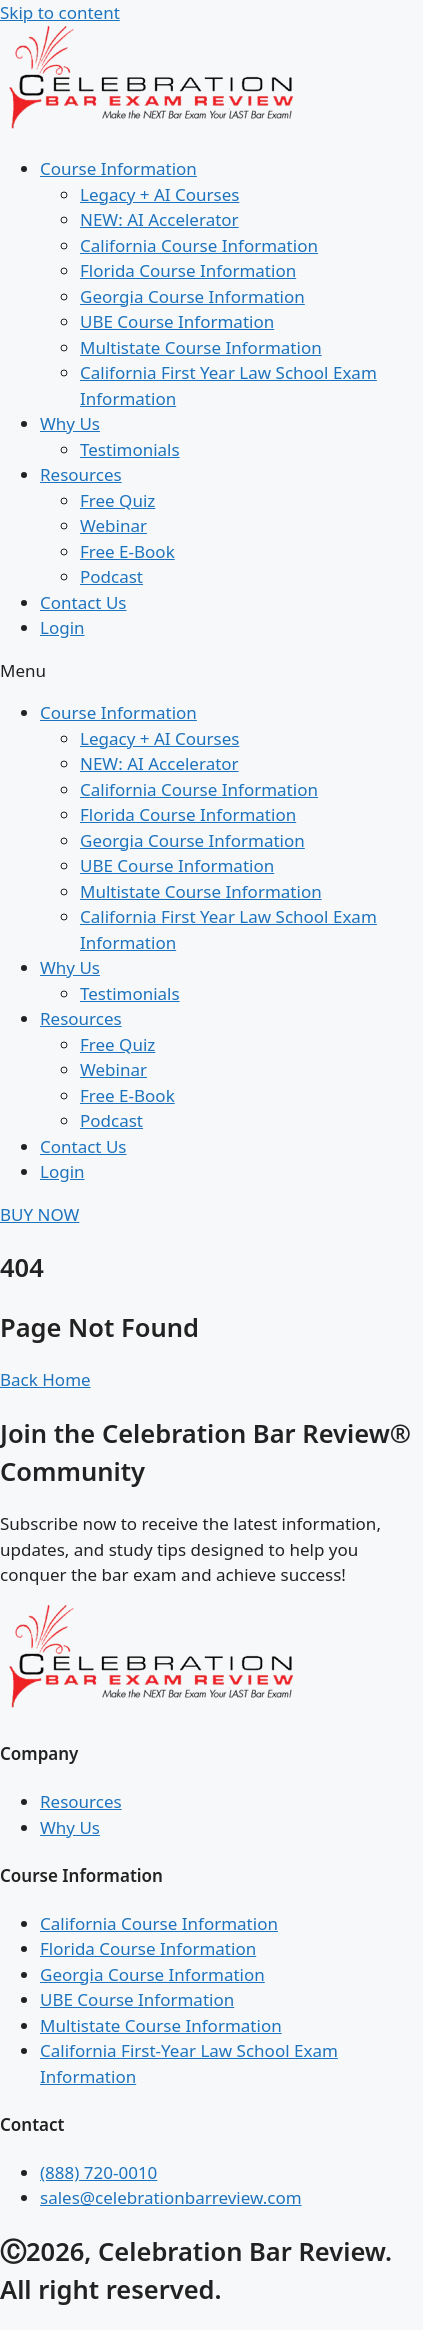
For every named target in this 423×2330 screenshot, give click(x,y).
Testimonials (130, 449)
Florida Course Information (188, 270)
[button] (211, 671)
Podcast (111, 576)
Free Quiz (117, 500)
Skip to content (60, 12)
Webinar (113, 525)
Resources (81, 474)
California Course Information (199, 245)
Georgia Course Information (192, 296)
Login (62, 627)
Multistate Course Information (201, 347)
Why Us (70, 423)
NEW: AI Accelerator (159, 219)
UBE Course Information (177, 321)
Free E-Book (127, 551)
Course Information (118, 168)
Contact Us (83, 602)
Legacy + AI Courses (159, 194)
